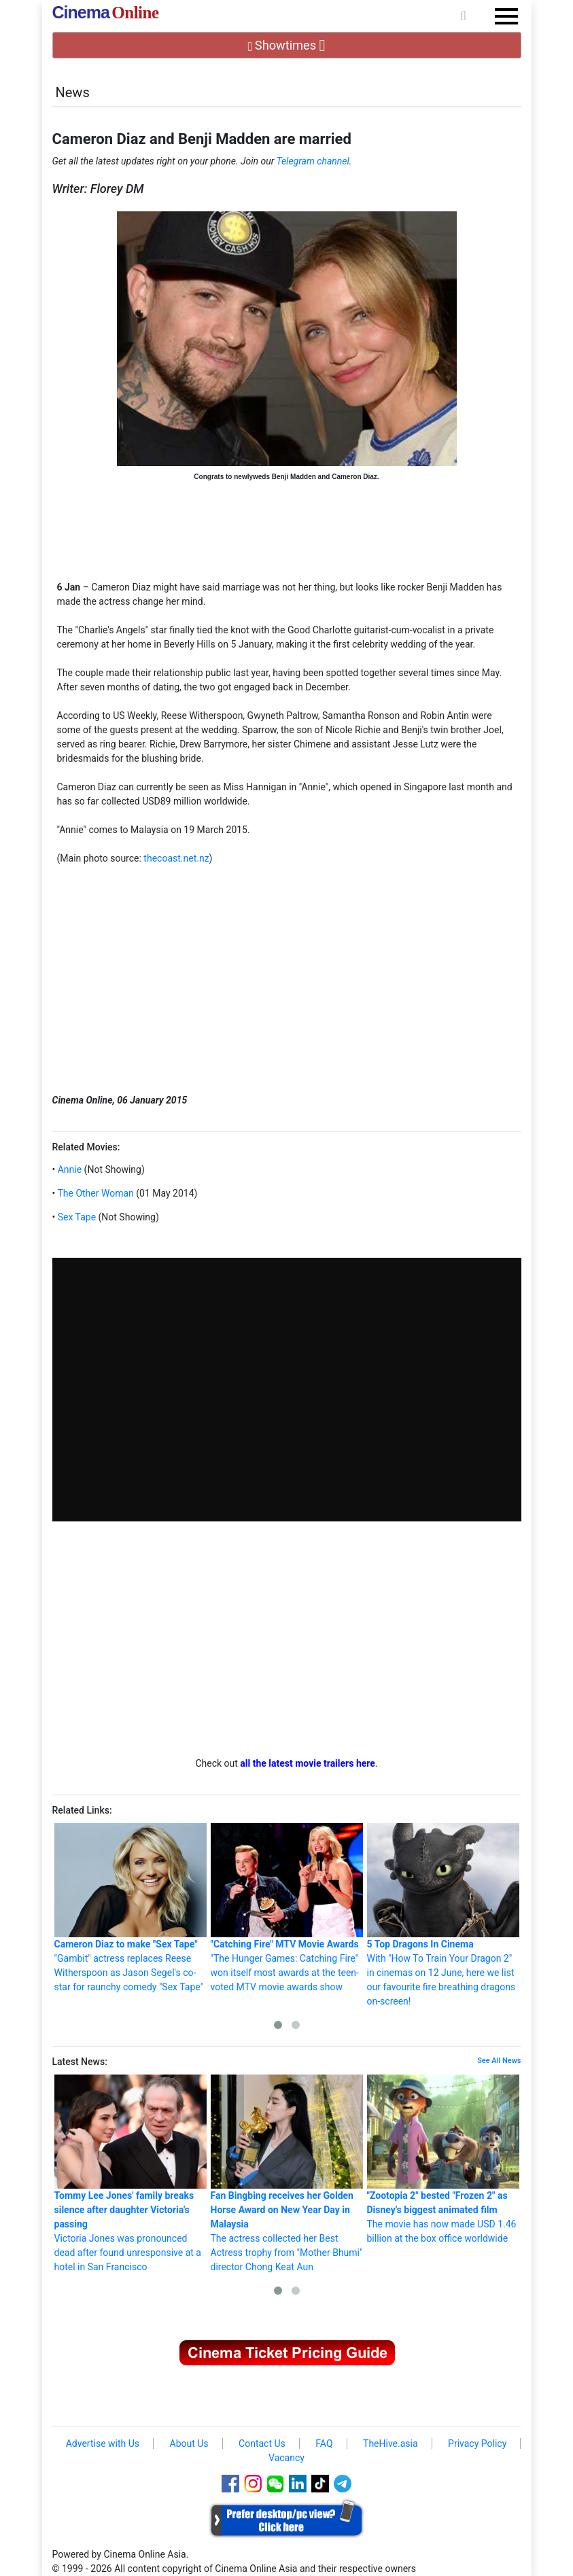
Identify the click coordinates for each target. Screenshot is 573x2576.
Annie (68, 1169)
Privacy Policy (477, 2443)
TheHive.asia (390, 2443)
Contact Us (262, 2443)
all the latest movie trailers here (307, 1763)
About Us (189, 2443)
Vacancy (286, 2457)
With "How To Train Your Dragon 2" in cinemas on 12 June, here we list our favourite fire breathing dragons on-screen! (443, 1915)
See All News (499, 2060)
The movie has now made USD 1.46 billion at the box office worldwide (443, 2159)
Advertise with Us (102, 2443)
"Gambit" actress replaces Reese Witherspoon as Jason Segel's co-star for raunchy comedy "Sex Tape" (130, 1907)
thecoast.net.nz (176, 858)
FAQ (323, 2443)
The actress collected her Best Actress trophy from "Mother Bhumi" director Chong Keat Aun (287, 2173)
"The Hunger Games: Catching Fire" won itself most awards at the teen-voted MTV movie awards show (287, 1907)
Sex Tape (75, 1217)
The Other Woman (94, 1193)
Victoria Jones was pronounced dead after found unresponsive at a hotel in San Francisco (130, 2173)
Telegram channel (313, 161)
